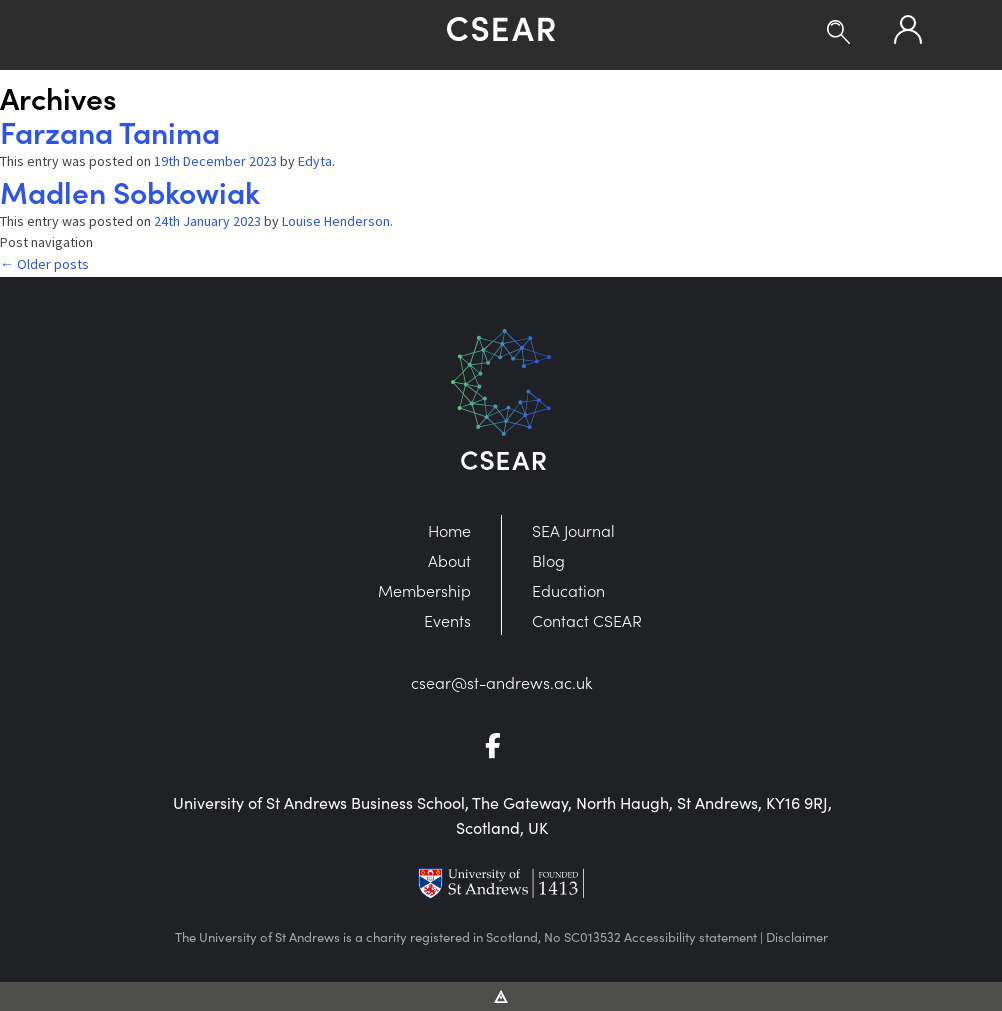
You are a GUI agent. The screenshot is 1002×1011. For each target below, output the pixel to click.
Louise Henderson (336, 221)
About (449, 560)
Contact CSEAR (587, 620)
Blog (548, 560)
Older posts (44, 264)
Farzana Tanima (110, 131)
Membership (424, 590)
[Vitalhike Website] (501, 995)
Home (449, 530)
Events (447, 620)
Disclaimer (797, 937)
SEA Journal (573, 530)
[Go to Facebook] (501, 748)
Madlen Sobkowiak (130, 191)
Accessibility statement (690, 937)
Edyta (315, 161)
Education (568, 590)
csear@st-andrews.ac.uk (501, 682)
